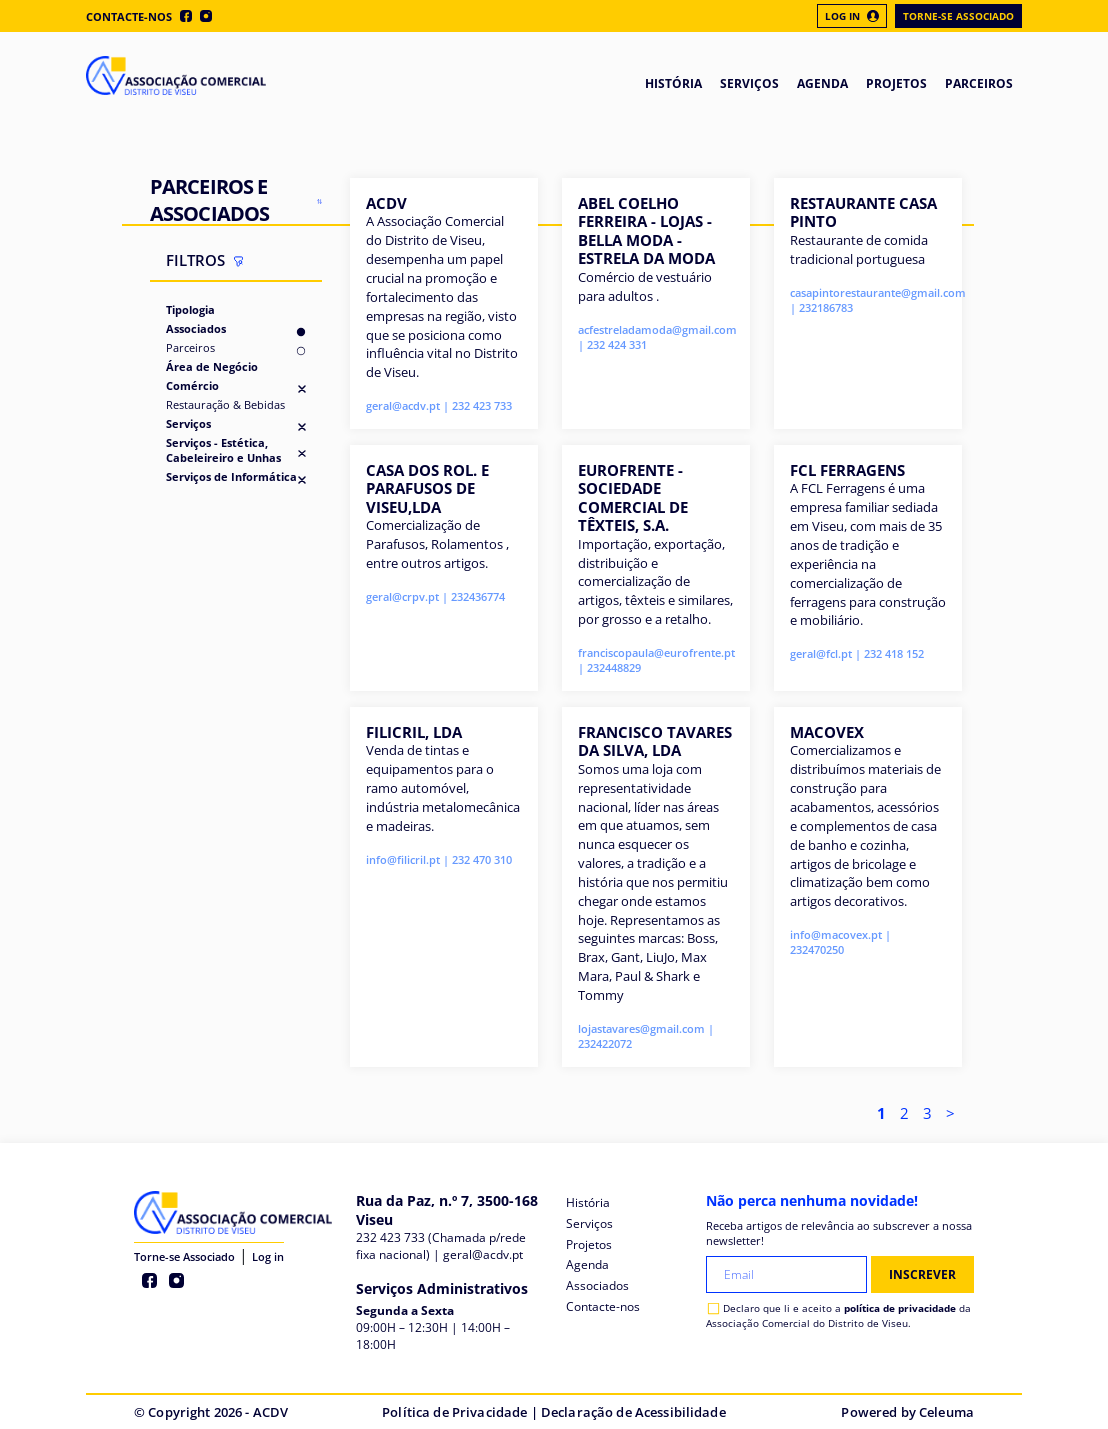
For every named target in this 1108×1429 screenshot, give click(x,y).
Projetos (589, 1244)
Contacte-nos (129, 16)
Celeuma (946, 1412)
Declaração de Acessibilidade (633, 1412)
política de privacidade (900, 1308)
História (588, 1202)
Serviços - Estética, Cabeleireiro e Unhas (223, 450)
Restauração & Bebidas (225, 404)
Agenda (587, 1264)
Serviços (188, 423)
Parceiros (190, 347)
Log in (268, 1256)
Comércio (192, 385)
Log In (852, 16)
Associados (196, 328)
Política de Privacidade (454, 1412)
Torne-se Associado (958, 16)
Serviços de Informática (231, 476)
